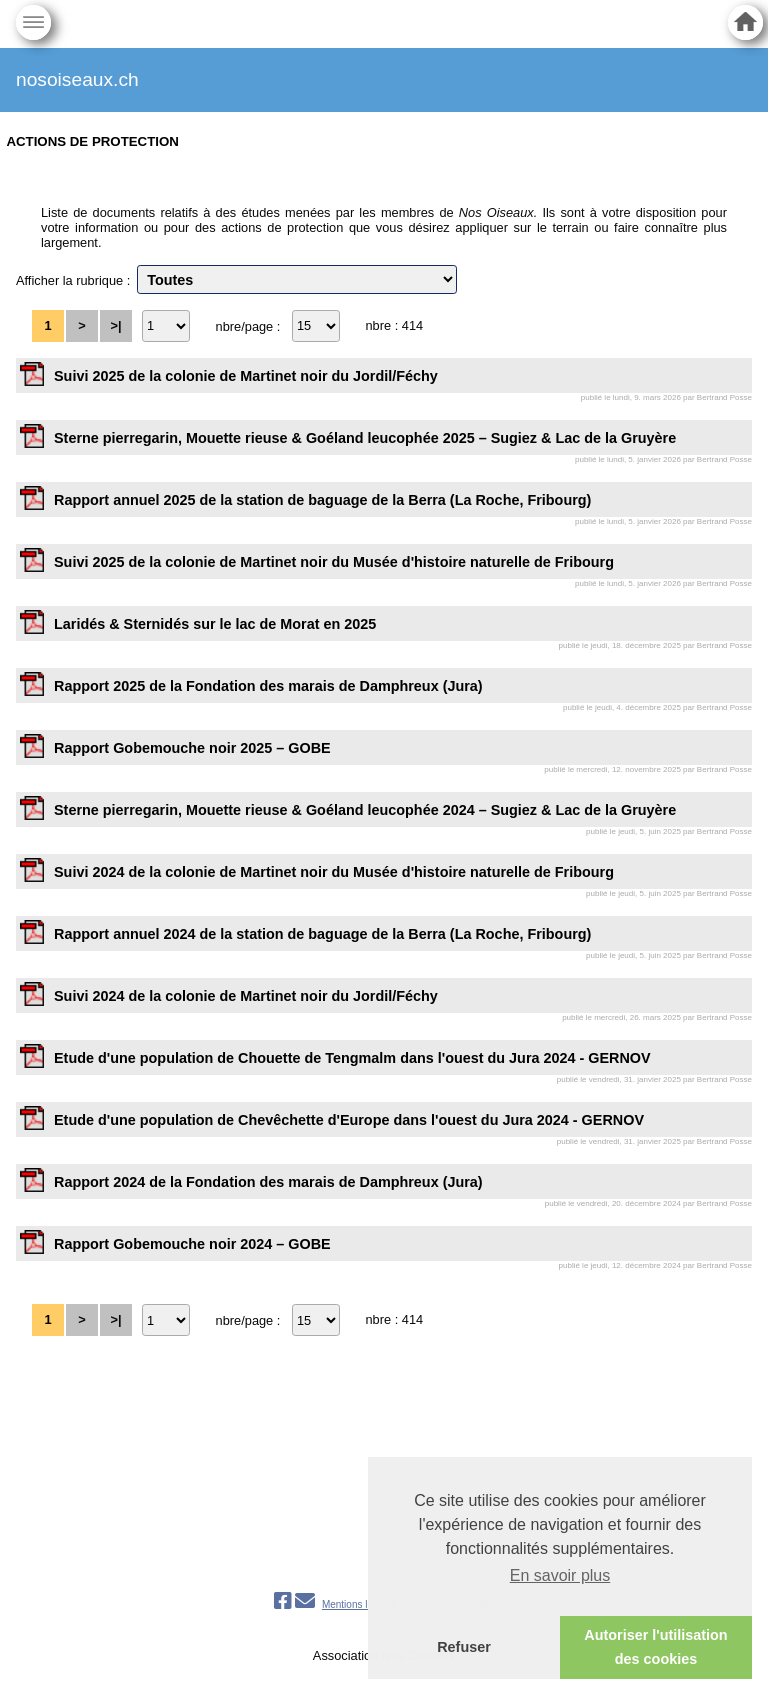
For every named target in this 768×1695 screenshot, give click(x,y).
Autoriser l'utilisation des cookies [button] (655, 1647)
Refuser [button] (464, 1647)
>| (115, 325)
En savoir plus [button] (560, 1575)
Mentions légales (359, 1604)
